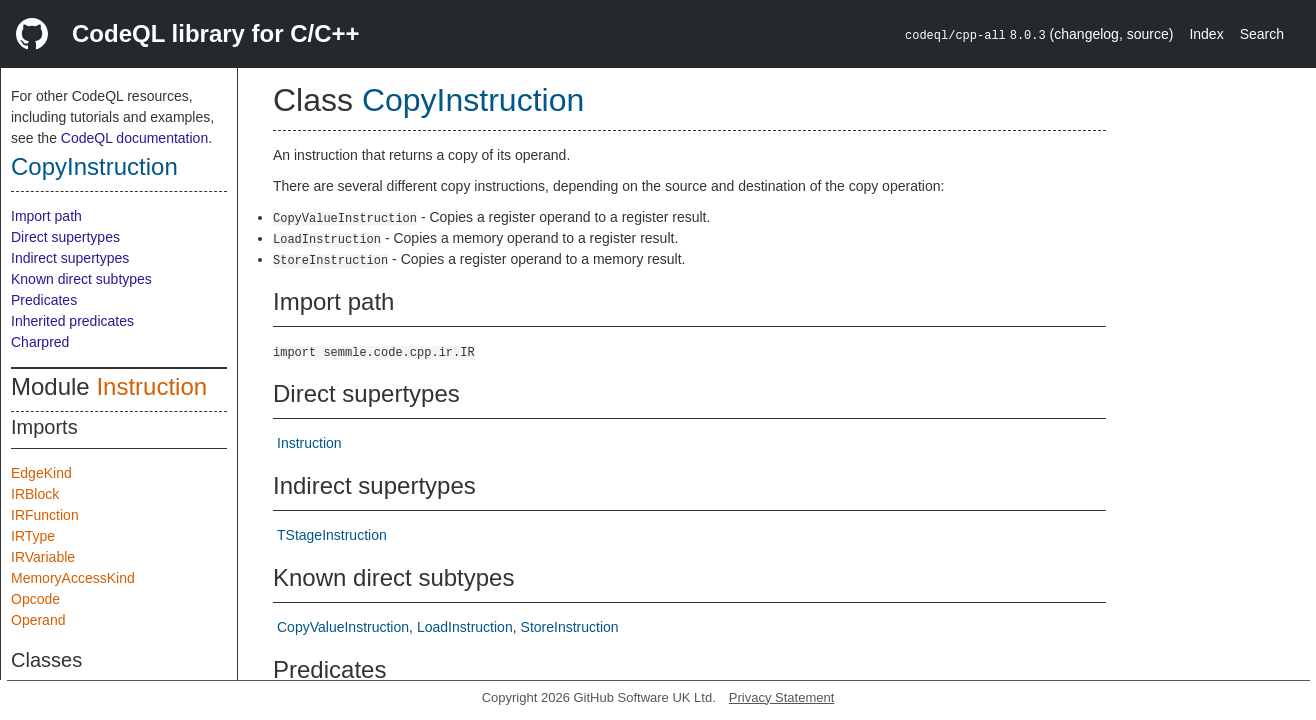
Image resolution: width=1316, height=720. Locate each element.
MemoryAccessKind (73, 578)
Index (1206, 34)
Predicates (44, 300)
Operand (38, 620)
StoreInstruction (570, 627)
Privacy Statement (782, 697)
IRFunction (45, 515)
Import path (46, 216)
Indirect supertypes (70, 258)
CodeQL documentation (134, 138)
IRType (33, 536)
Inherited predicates (72, 321)
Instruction (151, 386)
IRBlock (35, 494)
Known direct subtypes (81, 279)
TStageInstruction (332, 535)
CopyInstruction (94, 166)
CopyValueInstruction (343, 627)
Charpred (40, 342)
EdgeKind (41, 473)
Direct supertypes (65, 237)
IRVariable (43, 557)
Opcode (35, 599)
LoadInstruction (465, 627)
